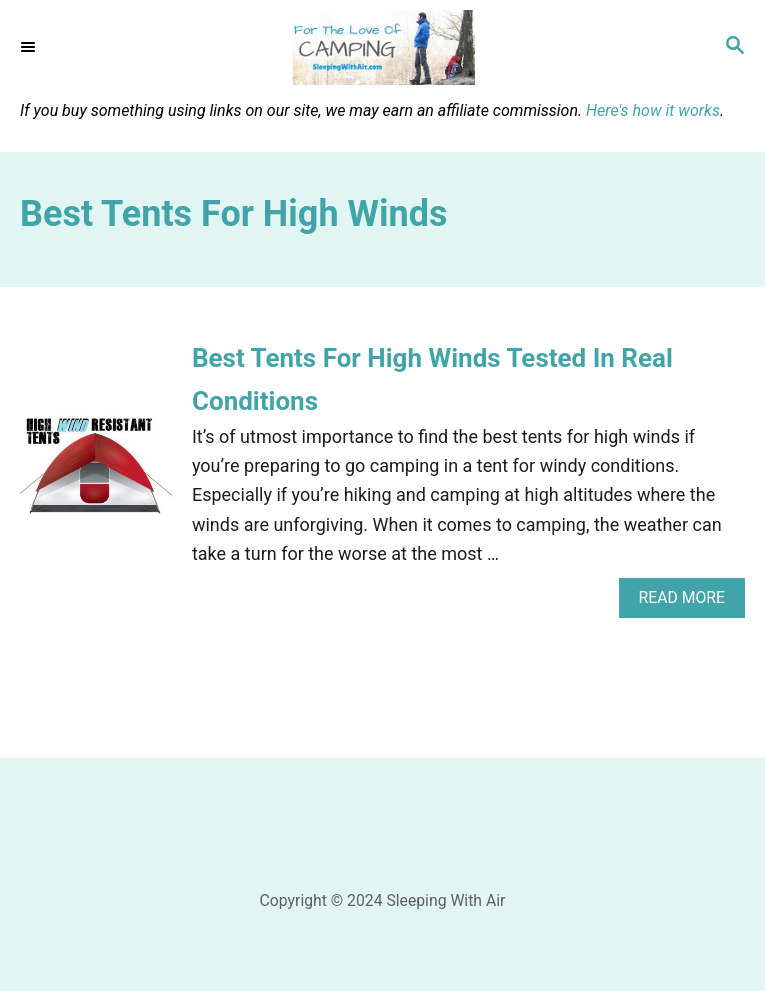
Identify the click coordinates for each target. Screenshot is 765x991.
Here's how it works (653, 110)
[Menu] (30, 47)
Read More (688, 602)
